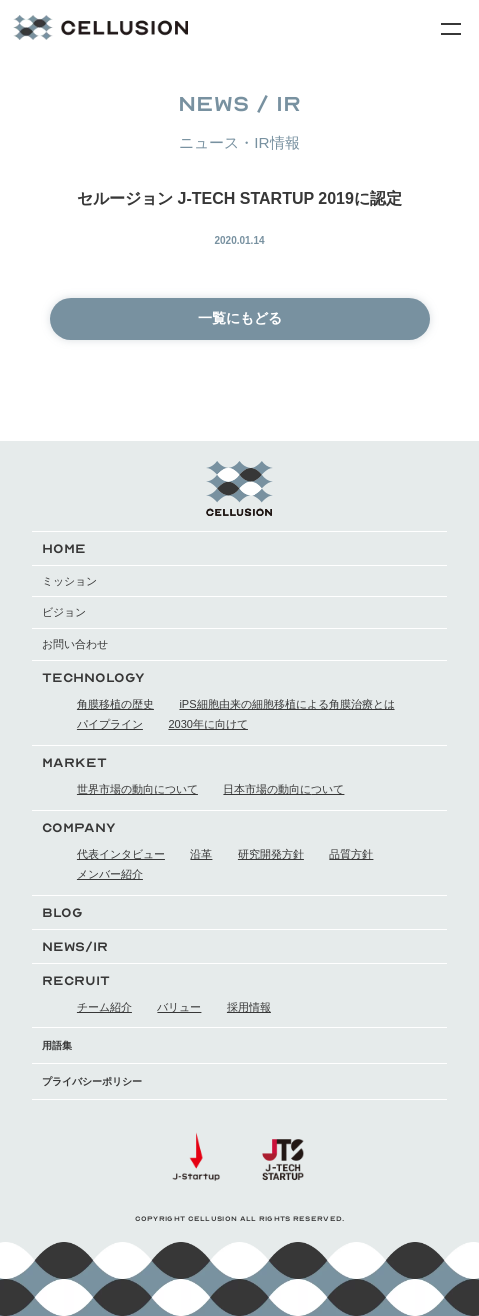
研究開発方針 (271, 854)
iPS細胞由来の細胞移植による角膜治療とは (286, 704)
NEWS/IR (75, 946)
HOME (64, 548)
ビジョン (64, 612)
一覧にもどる (240, 318)
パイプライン (110, 724)
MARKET (74, 762)
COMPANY (79, 827)
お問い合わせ (75, 644)
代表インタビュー (121, 854)
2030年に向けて (207, 724)
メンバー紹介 (110, 874)
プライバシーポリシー (92, 1081)
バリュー (179, 1007)
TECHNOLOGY (93, 677)
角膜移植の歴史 (115, 704)
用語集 (57, 1045)
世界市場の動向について (137, 789)
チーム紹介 (104, 1007)
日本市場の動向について (283, 789)
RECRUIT (76, 980)
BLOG (62, 912)
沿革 (201, 854)
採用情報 (249, 1007)
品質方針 (351, 854)
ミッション (69, 581)
